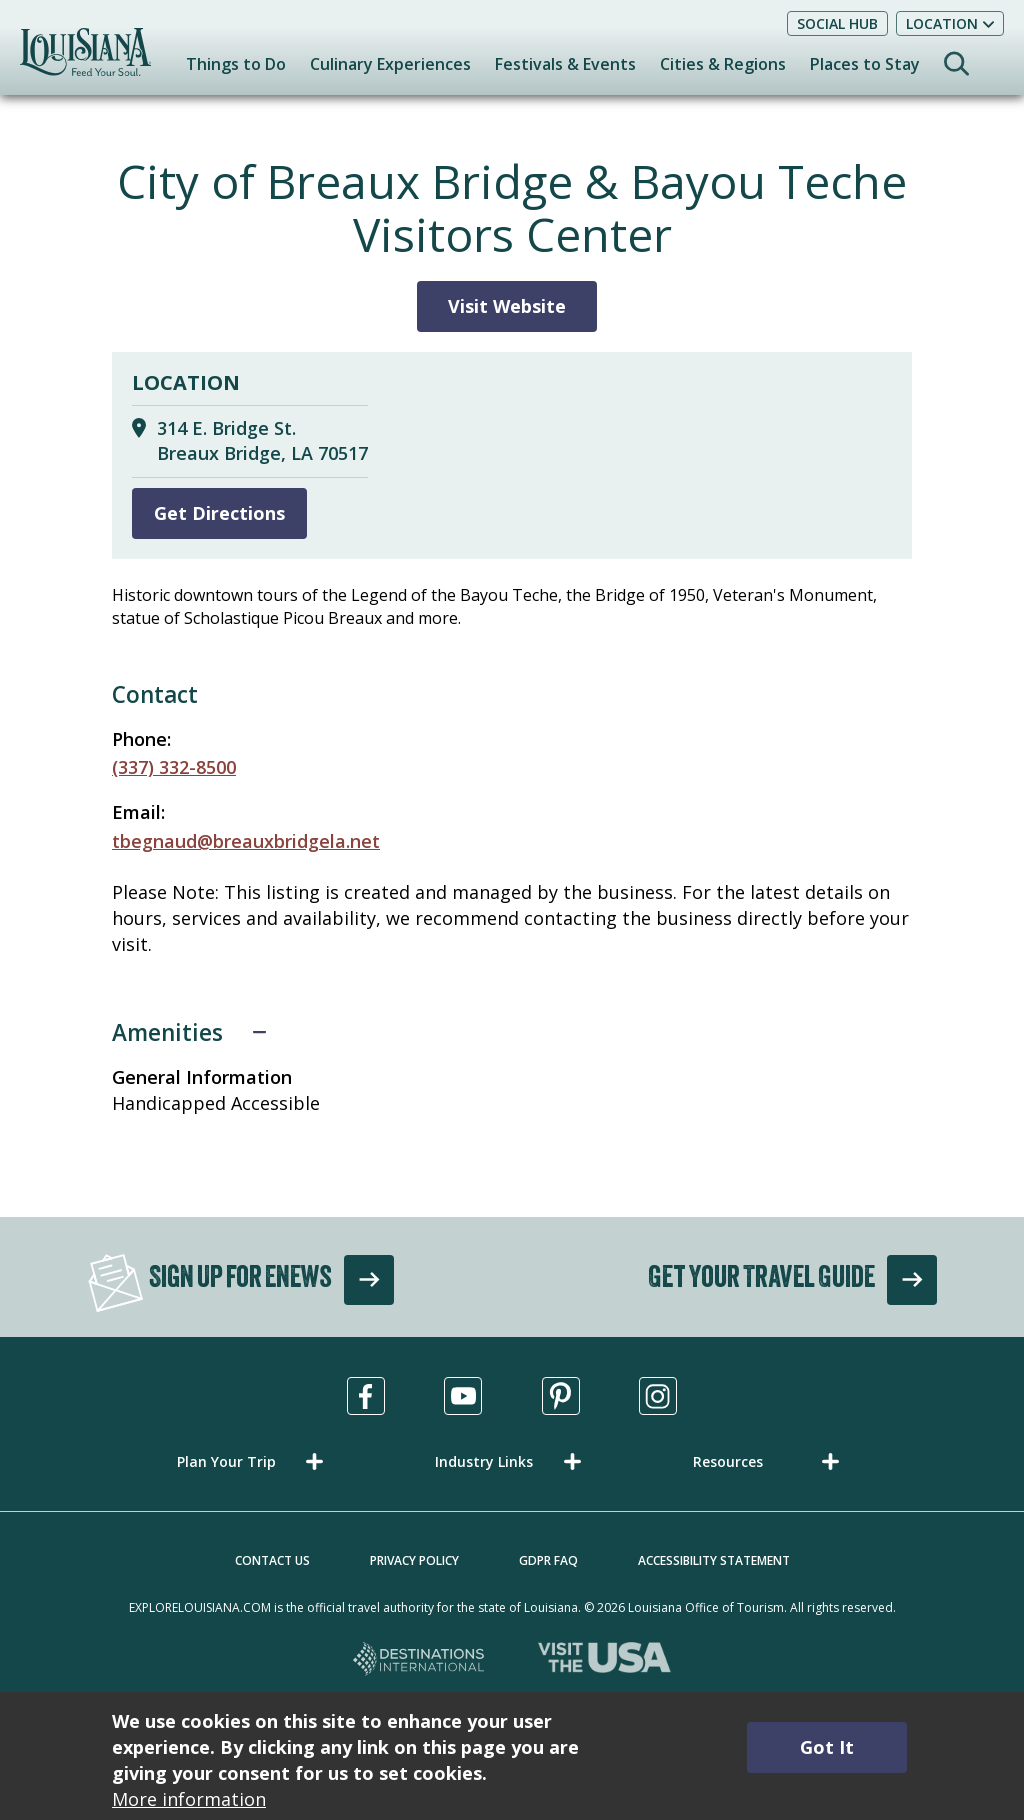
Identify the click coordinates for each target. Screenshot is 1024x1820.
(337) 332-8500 (174, 767)
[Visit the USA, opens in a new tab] (604, 1660)
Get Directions (219, 513)
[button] (254, 1461)
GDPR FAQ (548, 1560)
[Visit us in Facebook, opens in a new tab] (366, 1396)
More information (189, 1799)
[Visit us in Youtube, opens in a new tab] (463, 1396)
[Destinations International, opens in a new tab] (419, 1660)
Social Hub (837, 23)
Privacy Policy (414, 1560)
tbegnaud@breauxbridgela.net (246, 841)
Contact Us (272, 1560)
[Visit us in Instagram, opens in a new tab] (658, 1396)
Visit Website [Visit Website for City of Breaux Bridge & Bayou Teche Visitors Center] (507, 306)
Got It (827, 1747)
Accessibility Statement (714, 1560)
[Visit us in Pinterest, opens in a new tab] (561, 1396)
